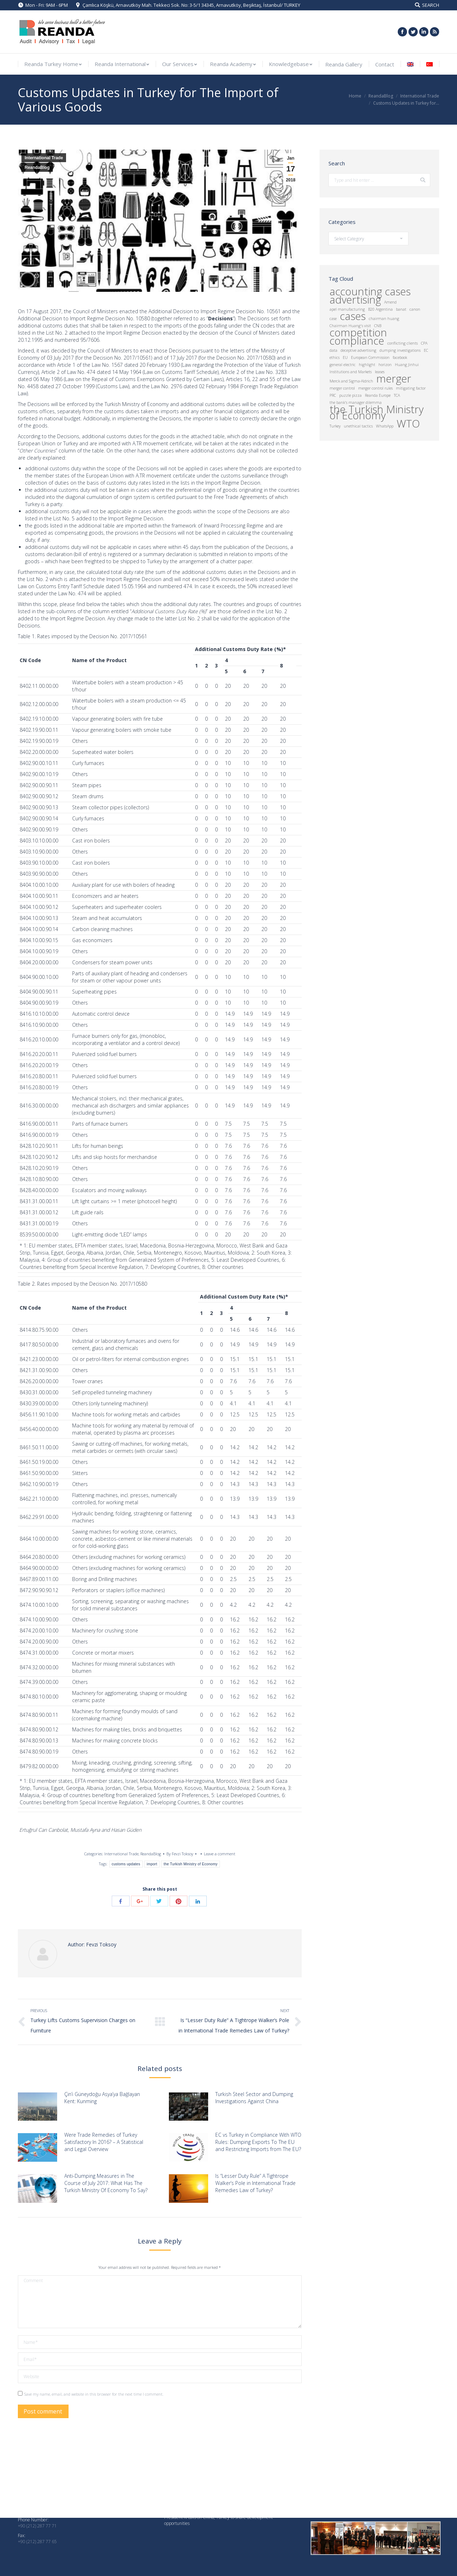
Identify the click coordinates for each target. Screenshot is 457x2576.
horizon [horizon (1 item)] (385, 364)
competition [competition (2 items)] (358, 333)
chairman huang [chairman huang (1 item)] (384, 318)
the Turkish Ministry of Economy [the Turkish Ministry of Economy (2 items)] (376, 412)
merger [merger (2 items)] (393, 379)
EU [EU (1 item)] (345, 357)
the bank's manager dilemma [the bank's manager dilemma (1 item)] (356, 402)
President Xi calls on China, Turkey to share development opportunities (218, 2520)
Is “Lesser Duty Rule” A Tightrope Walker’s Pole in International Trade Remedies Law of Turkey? (255, 2183)
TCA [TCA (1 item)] (397, 395)
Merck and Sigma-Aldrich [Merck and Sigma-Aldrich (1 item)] (351, 381)
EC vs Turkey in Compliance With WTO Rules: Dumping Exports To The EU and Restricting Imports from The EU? (258, 2141)
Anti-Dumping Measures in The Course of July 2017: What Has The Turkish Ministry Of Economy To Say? (105, 2183)
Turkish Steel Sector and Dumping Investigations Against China (254, 2098)
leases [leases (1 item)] (380, 371)
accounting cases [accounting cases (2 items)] (370, 292)
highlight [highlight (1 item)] (367, 364)
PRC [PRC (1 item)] (333, 395)
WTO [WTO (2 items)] (408, 424)
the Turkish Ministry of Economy (190, 1864)
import (152, 1864)
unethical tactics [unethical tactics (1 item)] (358, 426)
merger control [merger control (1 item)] (342, 388)
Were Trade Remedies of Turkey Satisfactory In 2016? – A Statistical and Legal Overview (103, 2141)
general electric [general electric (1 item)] (343, 364)
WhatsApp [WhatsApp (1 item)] (384, 426)
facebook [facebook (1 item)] (400, 357)
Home (355, 96)
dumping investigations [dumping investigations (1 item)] (400, 350)
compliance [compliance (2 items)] (357, 341)
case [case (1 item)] (333, 318)
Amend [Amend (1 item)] (390, 302)
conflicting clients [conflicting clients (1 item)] (402, 343)
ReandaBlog (380, 96)
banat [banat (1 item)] (401, 309)
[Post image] (37, 2106)
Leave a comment (219, 1853)
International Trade (419, 96)
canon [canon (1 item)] (415, 309)
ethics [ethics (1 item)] (335, 357)
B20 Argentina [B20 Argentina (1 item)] (380, 309)
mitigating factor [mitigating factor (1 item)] (411, 388)
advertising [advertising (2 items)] (355, 300)
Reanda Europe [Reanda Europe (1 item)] (378, 395)
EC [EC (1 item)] (426, 350)
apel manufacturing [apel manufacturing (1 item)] (347, 309)
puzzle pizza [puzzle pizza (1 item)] (350, 395)
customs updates (126, 1864)
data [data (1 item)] (333, 350)
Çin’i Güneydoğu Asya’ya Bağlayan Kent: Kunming (102, 2098)
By (179, 1853)
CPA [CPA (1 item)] (424, 343)
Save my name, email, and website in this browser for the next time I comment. (94, 2394)
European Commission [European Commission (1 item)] (370, 357)
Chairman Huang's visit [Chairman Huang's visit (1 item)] (350, 325)
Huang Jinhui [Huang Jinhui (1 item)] (407, 364)
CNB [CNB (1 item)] (377, 325)
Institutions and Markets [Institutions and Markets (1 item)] (351, 371)
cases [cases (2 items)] (353, 316)
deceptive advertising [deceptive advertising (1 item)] (358, 350)
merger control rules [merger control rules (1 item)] (375, 388)
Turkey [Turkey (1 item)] (335, 426)
